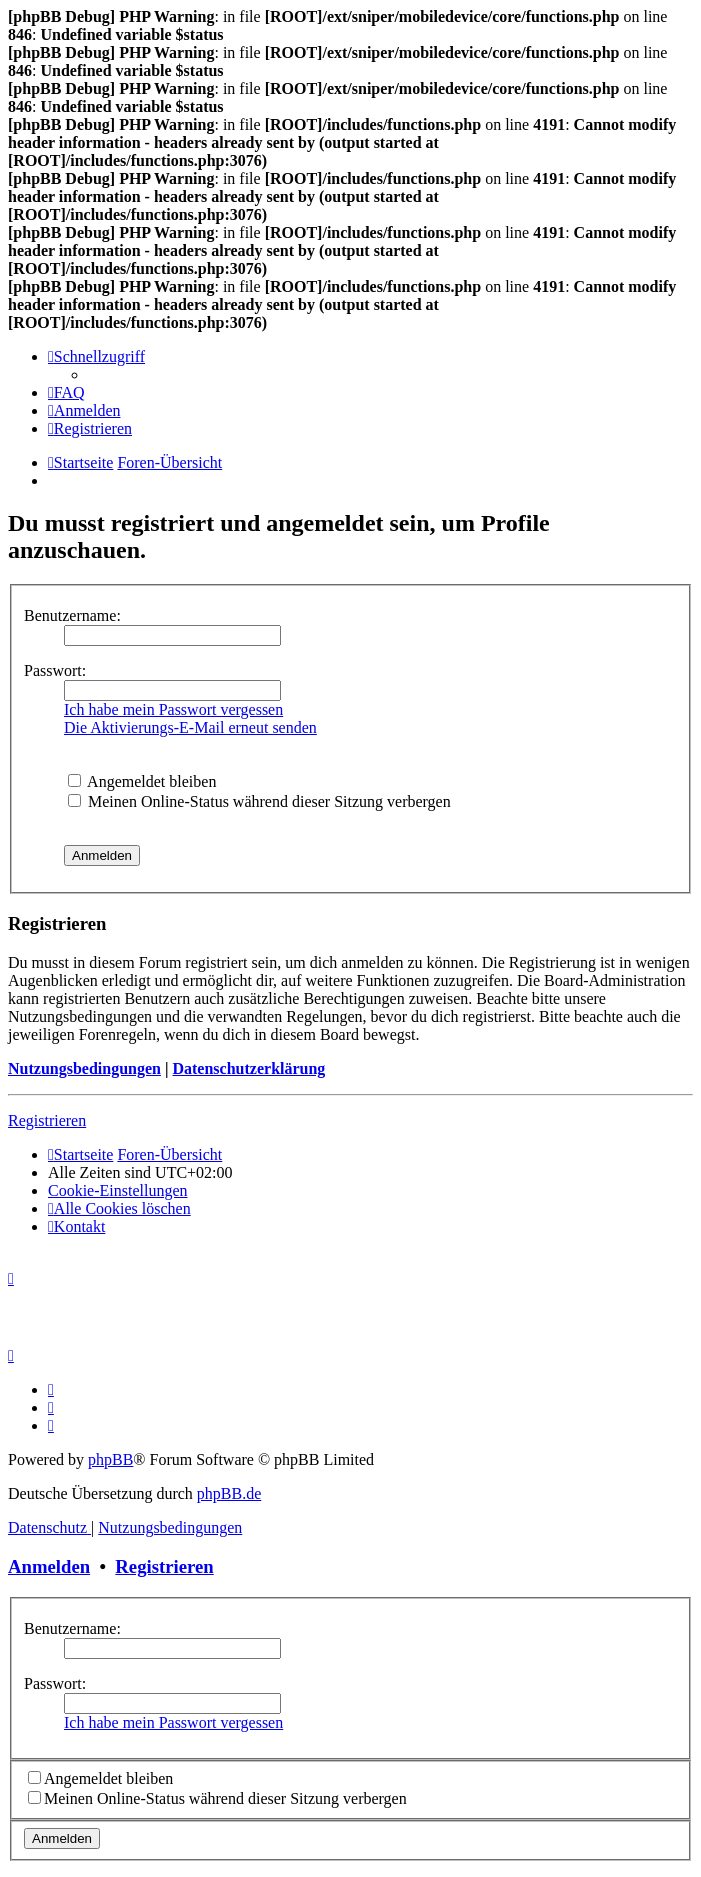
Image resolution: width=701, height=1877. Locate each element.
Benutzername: (72, 615)
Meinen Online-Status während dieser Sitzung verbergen (259, 801)
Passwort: (55, 670)
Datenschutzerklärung (248, 1068)
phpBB (110, 1459)
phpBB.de (229, 1493)
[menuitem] (66, 392)
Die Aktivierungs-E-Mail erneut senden (190, 727)
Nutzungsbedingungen (84, 1068)
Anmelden (49, 1566)
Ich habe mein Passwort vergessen (173, 709)
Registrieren (47, 1120)
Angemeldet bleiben (142, 781)
